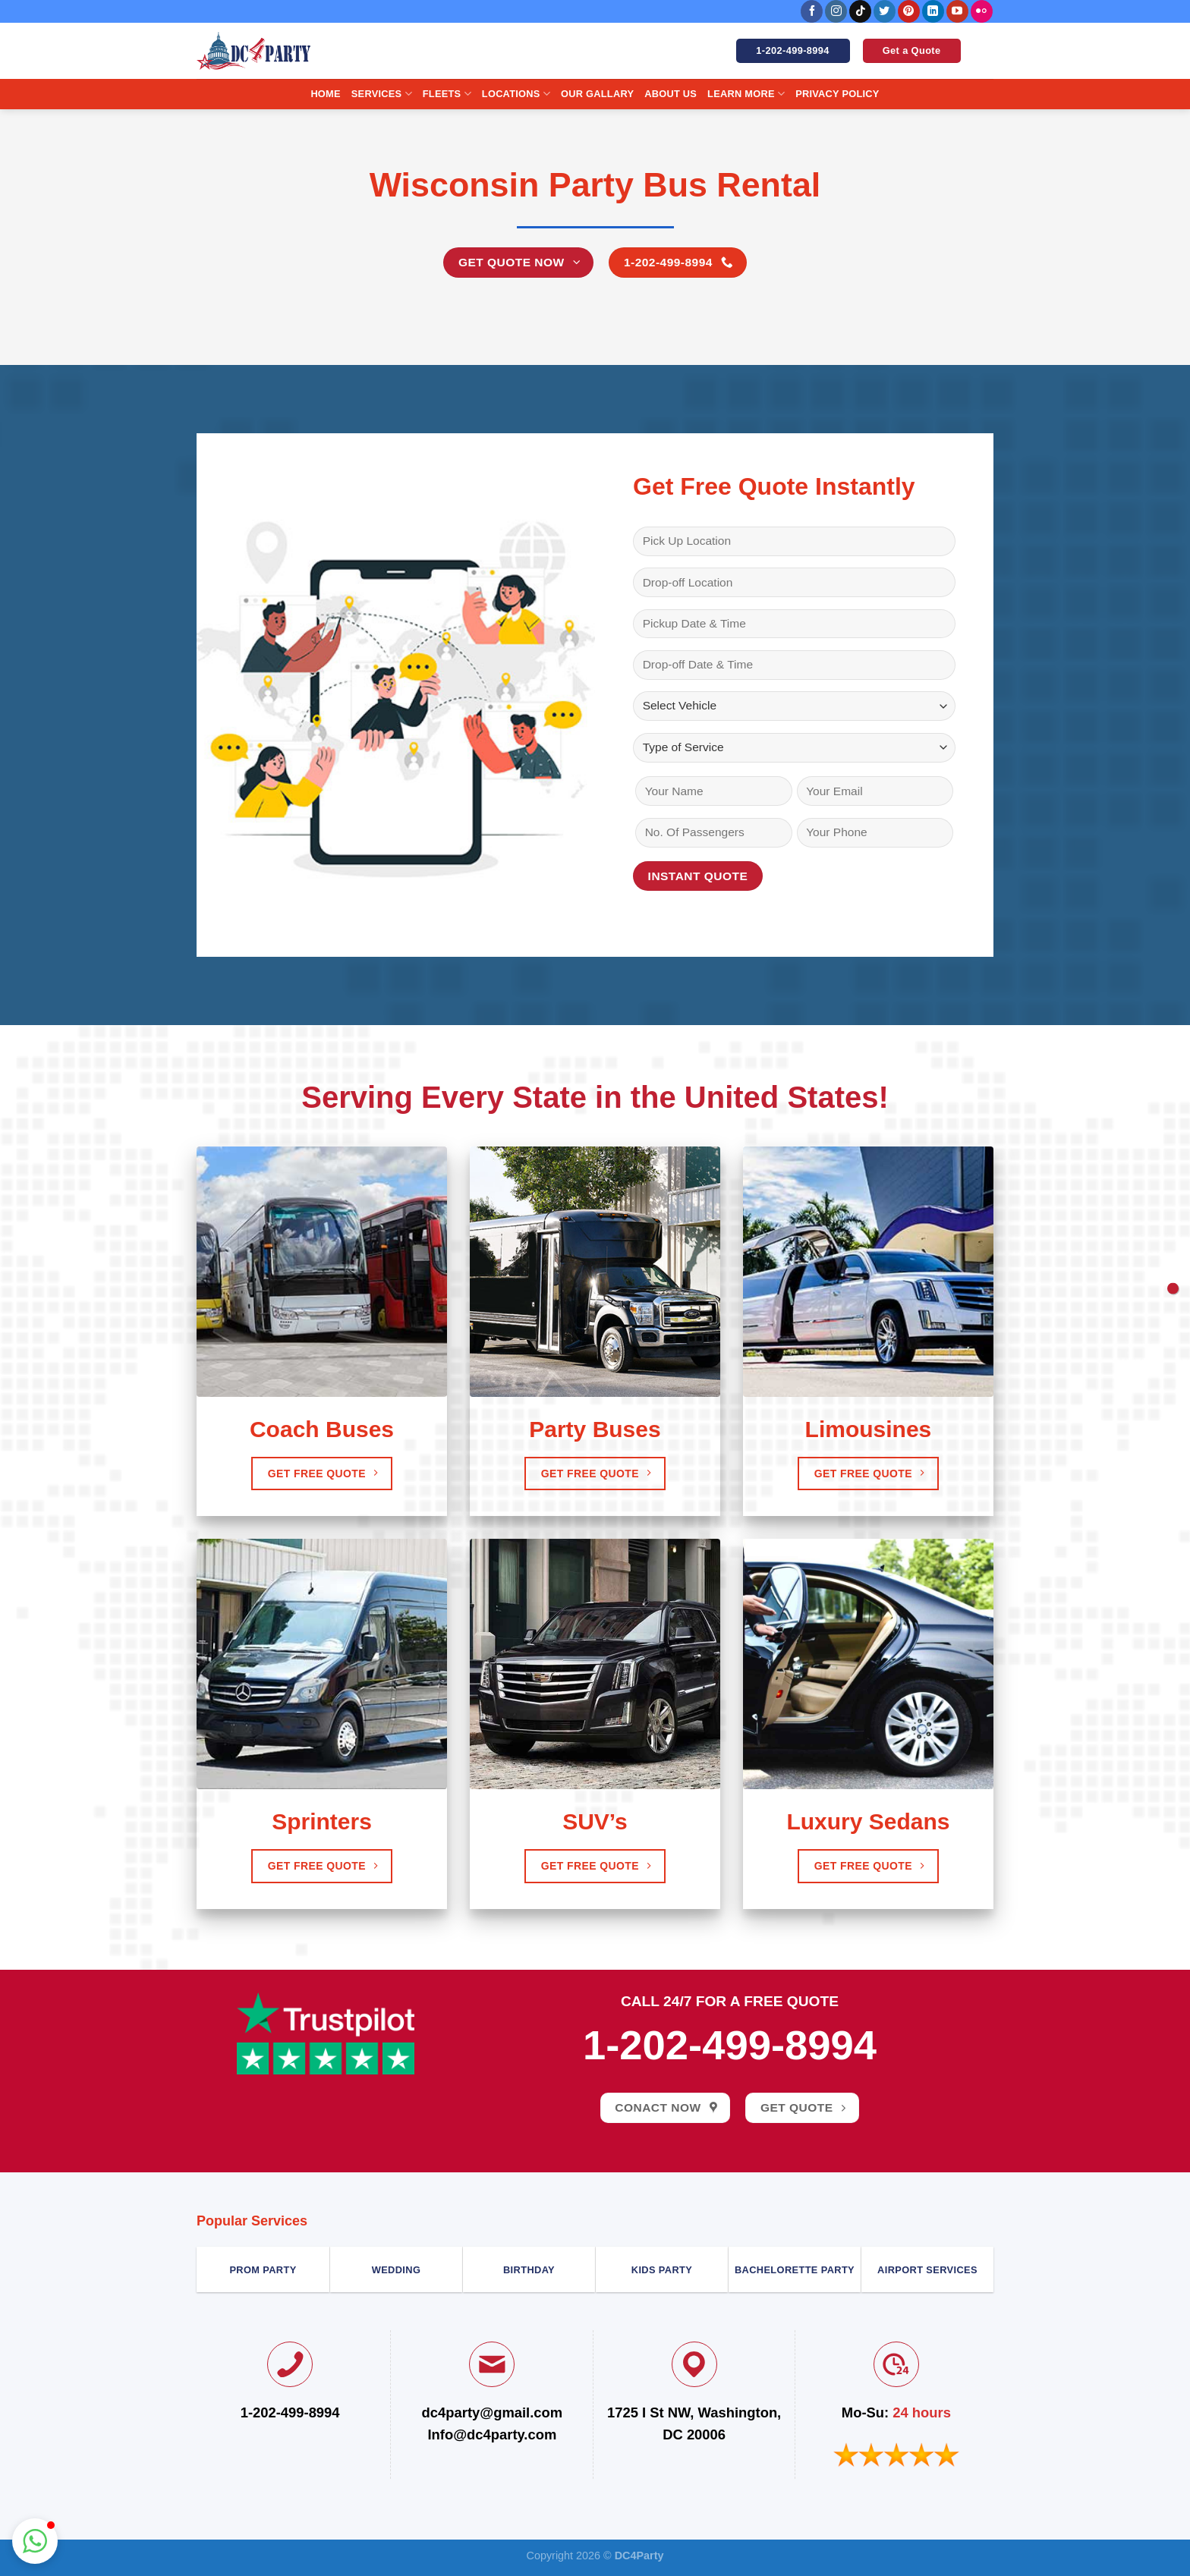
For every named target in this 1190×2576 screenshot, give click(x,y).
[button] (35, 2541)
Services (381, 93)
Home (325, 93)
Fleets (447, 93)
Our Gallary (597, 93)
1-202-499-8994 (730, 2045)
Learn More (746, 93)
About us (670, 93)
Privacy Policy (837, 93)
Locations (516, 93)
